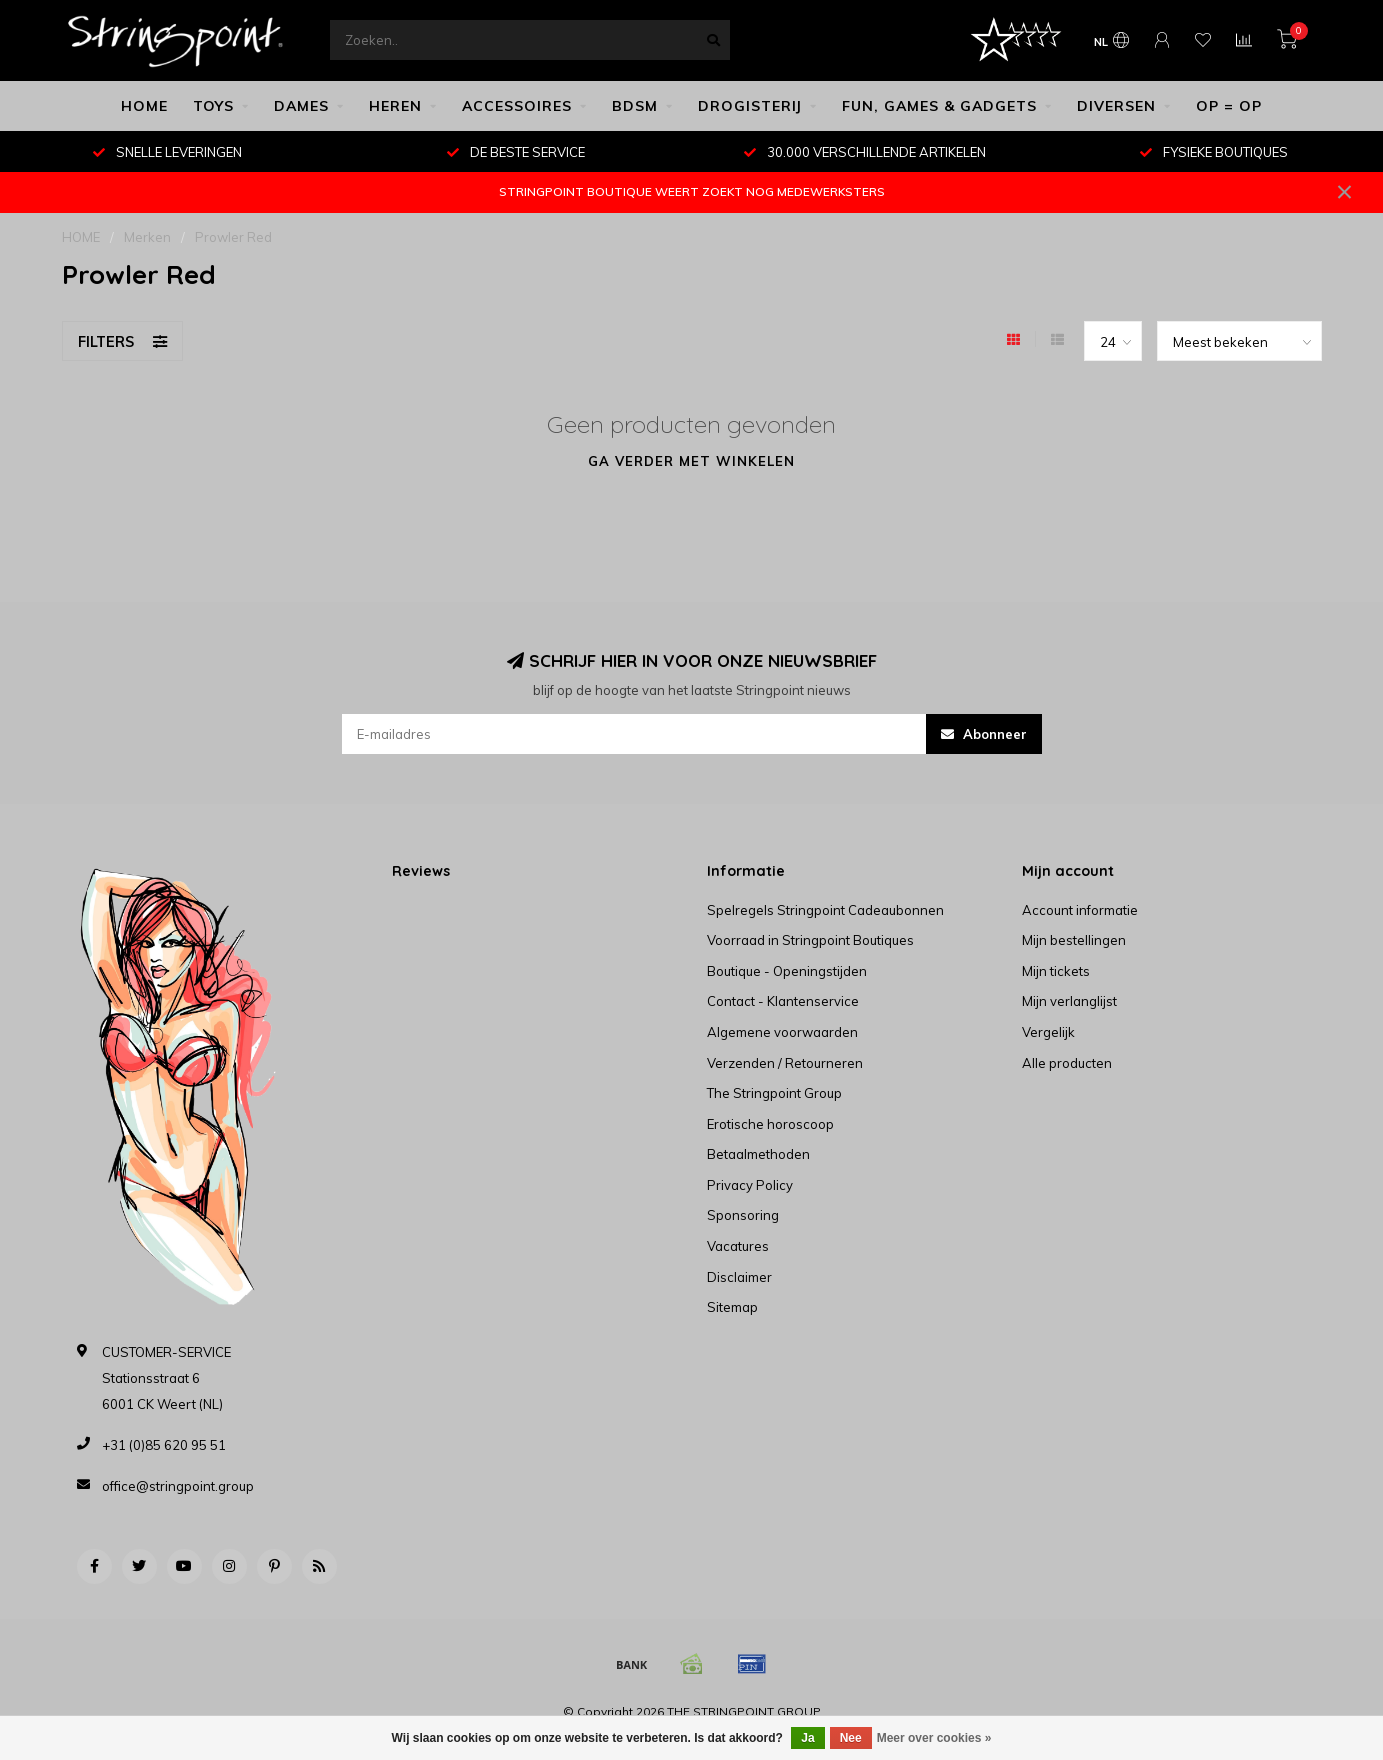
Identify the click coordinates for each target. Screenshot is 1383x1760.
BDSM (635, 106)
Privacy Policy (750, 1185)
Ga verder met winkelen (691, 461)
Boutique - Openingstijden (787, 971)
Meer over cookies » (934, 1738)
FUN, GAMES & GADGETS (939, 106)
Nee (851, 1738)
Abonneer (984, 734)
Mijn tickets (1056, 971)
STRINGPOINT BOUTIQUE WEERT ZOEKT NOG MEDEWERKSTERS (692, 191)
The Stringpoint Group (774, 1093)
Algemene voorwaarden (782, 1032)
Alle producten (1067, 1063)
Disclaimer (739, 1277)
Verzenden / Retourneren (785, 1063)
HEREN (395, 106)
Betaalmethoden (758, 1154)
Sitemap (732, 1307)
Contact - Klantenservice (783, 1001)
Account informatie (1080, 910)
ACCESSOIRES (517, 106)
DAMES (301, 106)
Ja (807, 1738)
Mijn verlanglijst (1069, 1001)
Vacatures (738, 1246)
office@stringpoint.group (178, 1486)
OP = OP (1229, 106)
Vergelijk (1048, 1032)
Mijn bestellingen (1074, 940)
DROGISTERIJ (750, 106)
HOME (144, 106)
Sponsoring (743, 1215)
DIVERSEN (1116, 106)
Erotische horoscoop (770, 1124)
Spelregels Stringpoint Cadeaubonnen (825, 910)
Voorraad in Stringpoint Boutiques (810, 940)
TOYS (213, 106)
